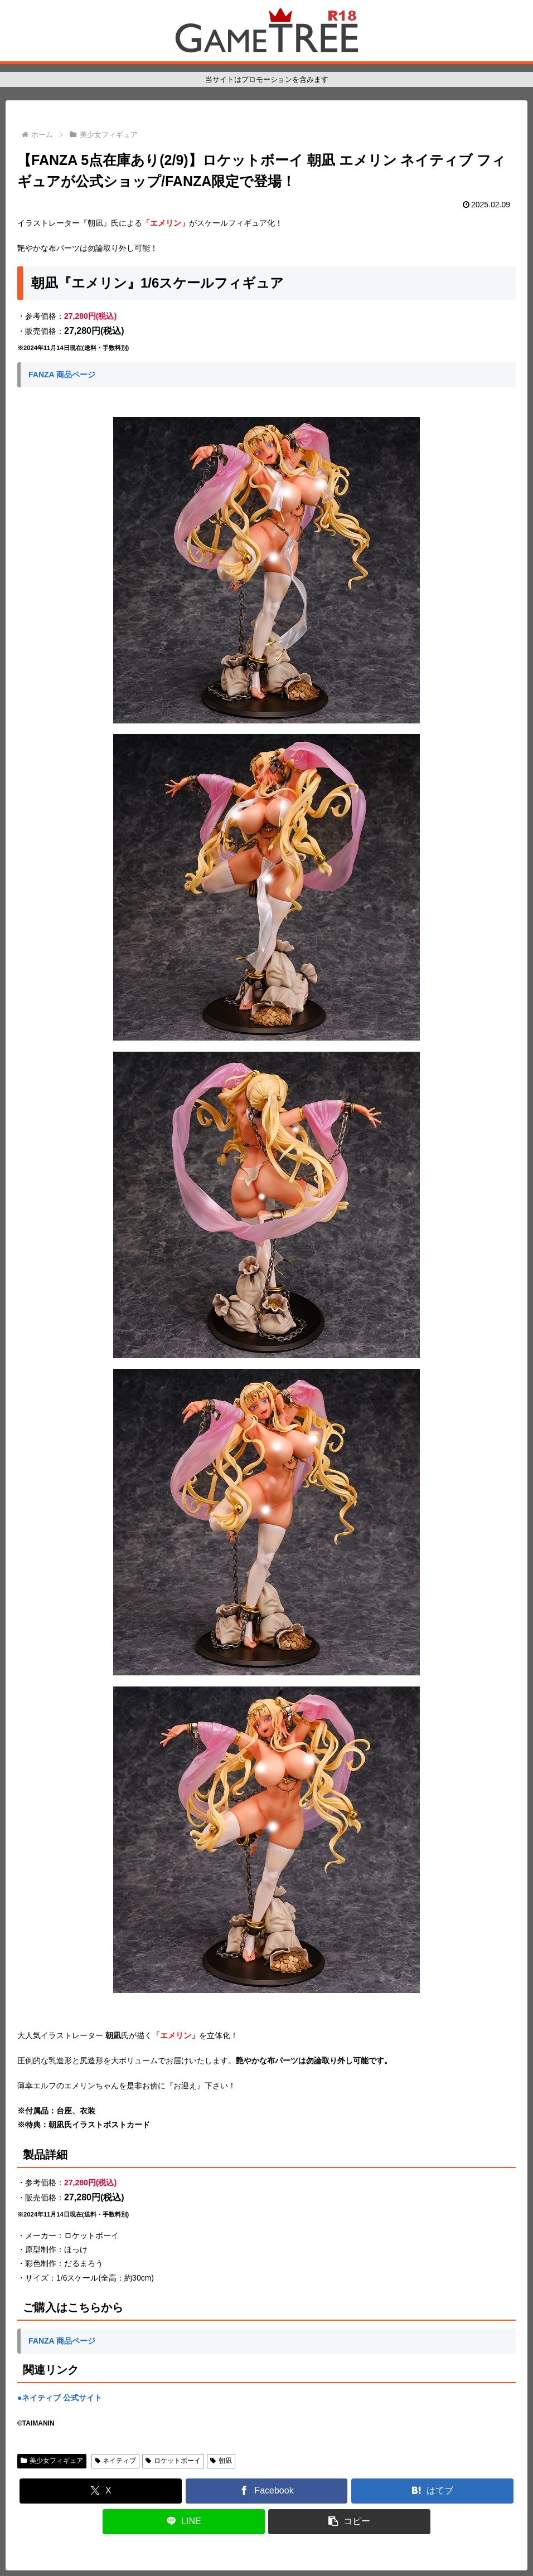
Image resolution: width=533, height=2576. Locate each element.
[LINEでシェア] (184, 2521)
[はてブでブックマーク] (432, 2491)
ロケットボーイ (173, 2461)
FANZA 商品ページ (61, 374)
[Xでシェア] (101, 2491)
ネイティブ (116, 2461)
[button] (349, 2521)
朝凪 (221, 2461)
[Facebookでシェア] (267, 2491)
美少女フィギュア (52, 2461)
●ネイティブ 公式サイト (59, 2397)
